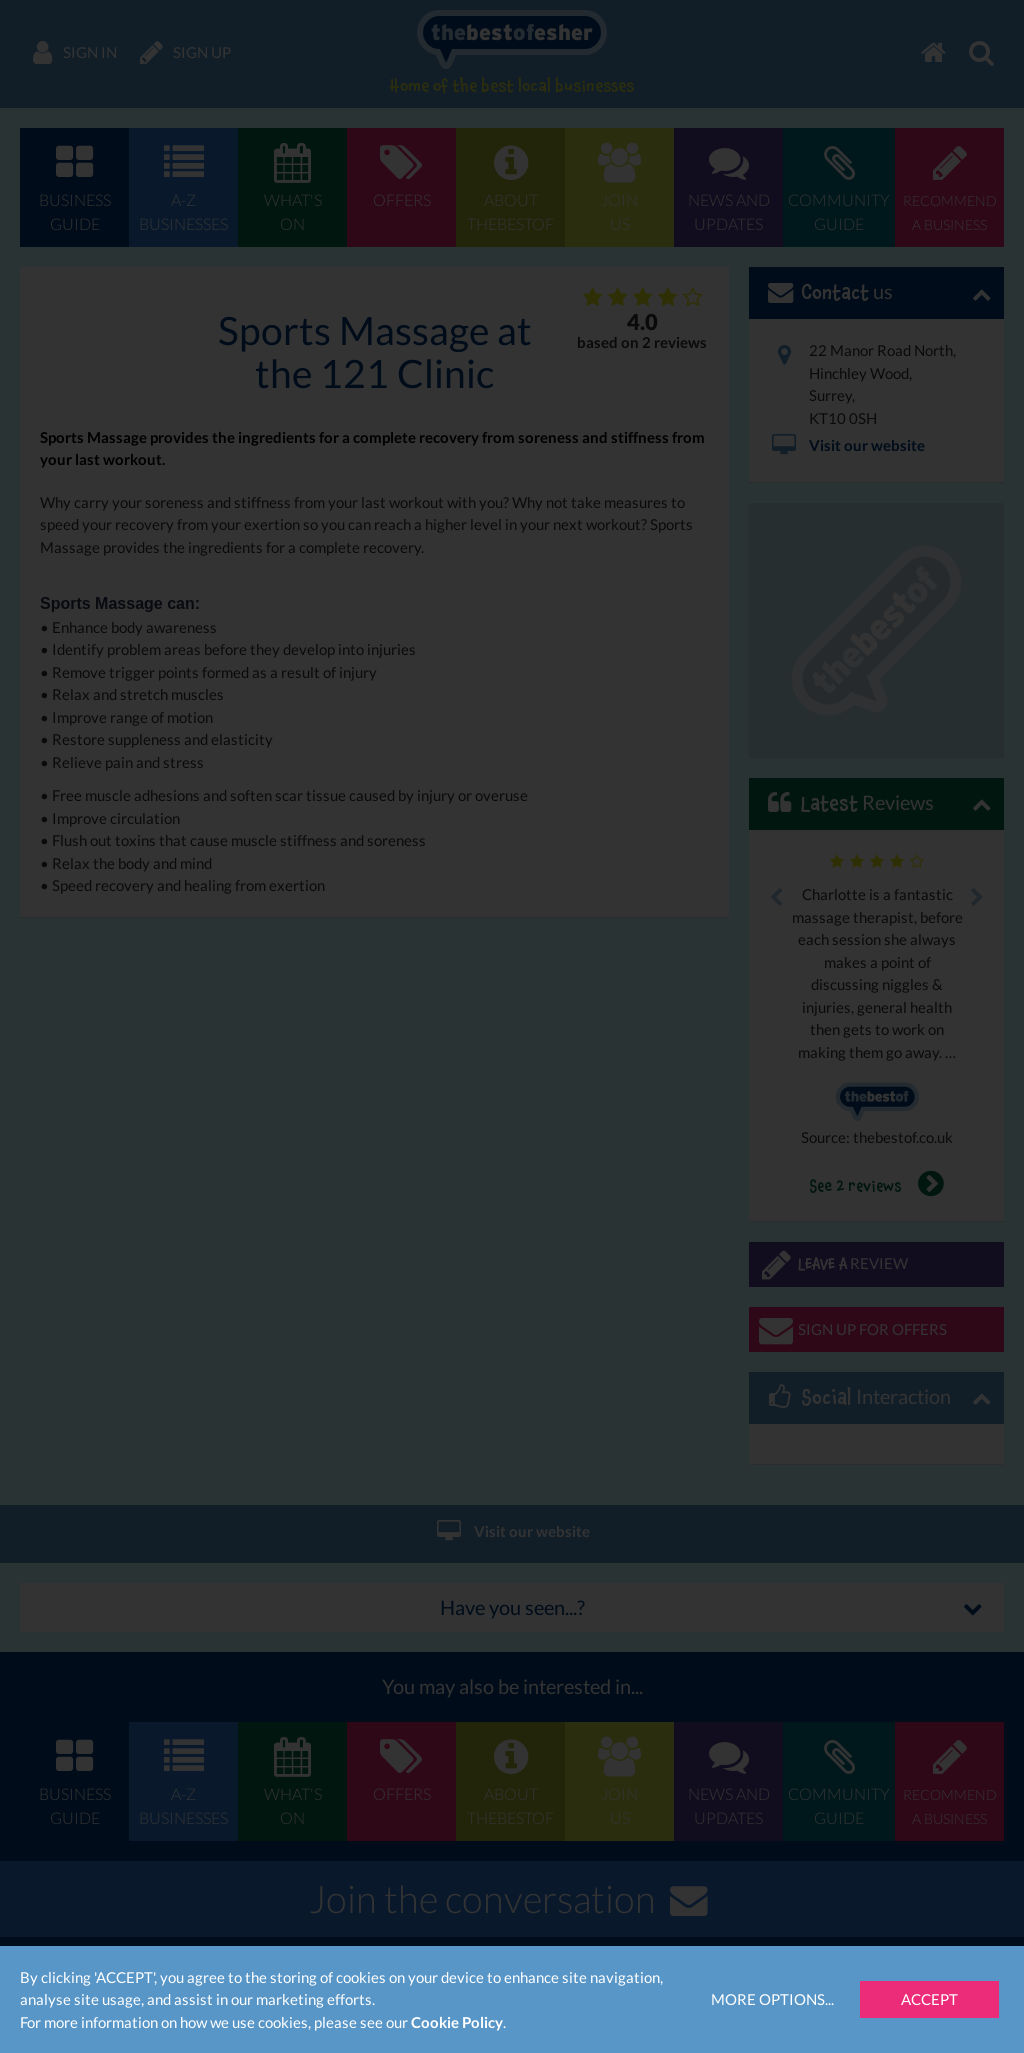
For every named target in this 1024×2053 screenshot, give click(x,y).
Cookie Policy (457, 2022)
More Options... (772, 1999)
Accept (929, 1999)
